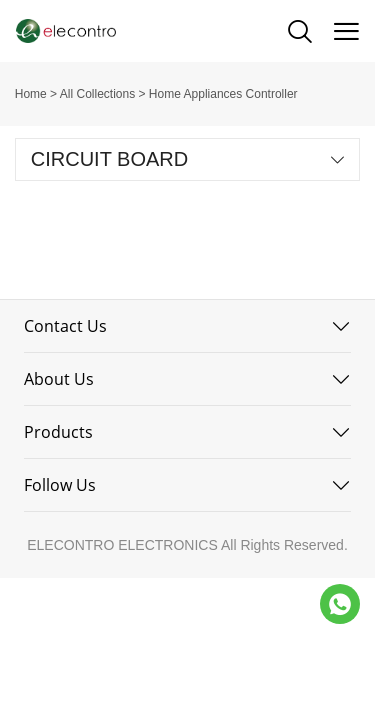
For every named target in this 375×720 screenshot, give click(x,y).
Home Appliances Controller (223, 94)
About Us (59, 379)
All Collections (97, 94)
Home (31, 94)
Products (58, 432)
